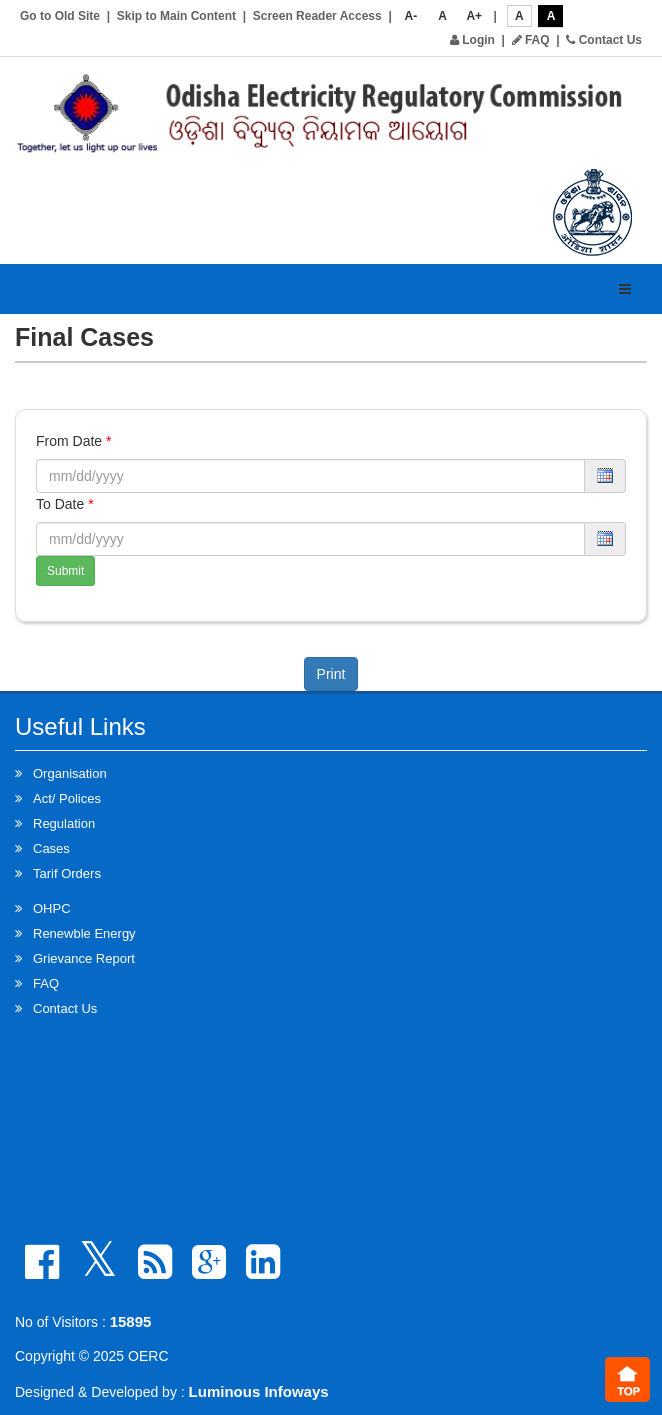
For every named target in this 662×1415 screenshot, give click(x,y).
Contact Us (604, 40)
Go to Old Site (60, 16)
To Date (65, 504)
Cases (51, 848)
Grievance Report (84, 958)
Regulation (64, 823)
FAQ (531, 40)
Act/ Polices (67, 798)
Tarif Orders (67, 873)
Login (472, 40)
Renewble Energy (84, 933)
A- (411, 16)
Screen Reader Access (317, 16)
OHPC (52, 908)
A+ (474, 16)
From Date (73, 441)
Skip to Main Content (176, 16)
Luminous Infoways (259, 1391)
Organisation (70, 773)
